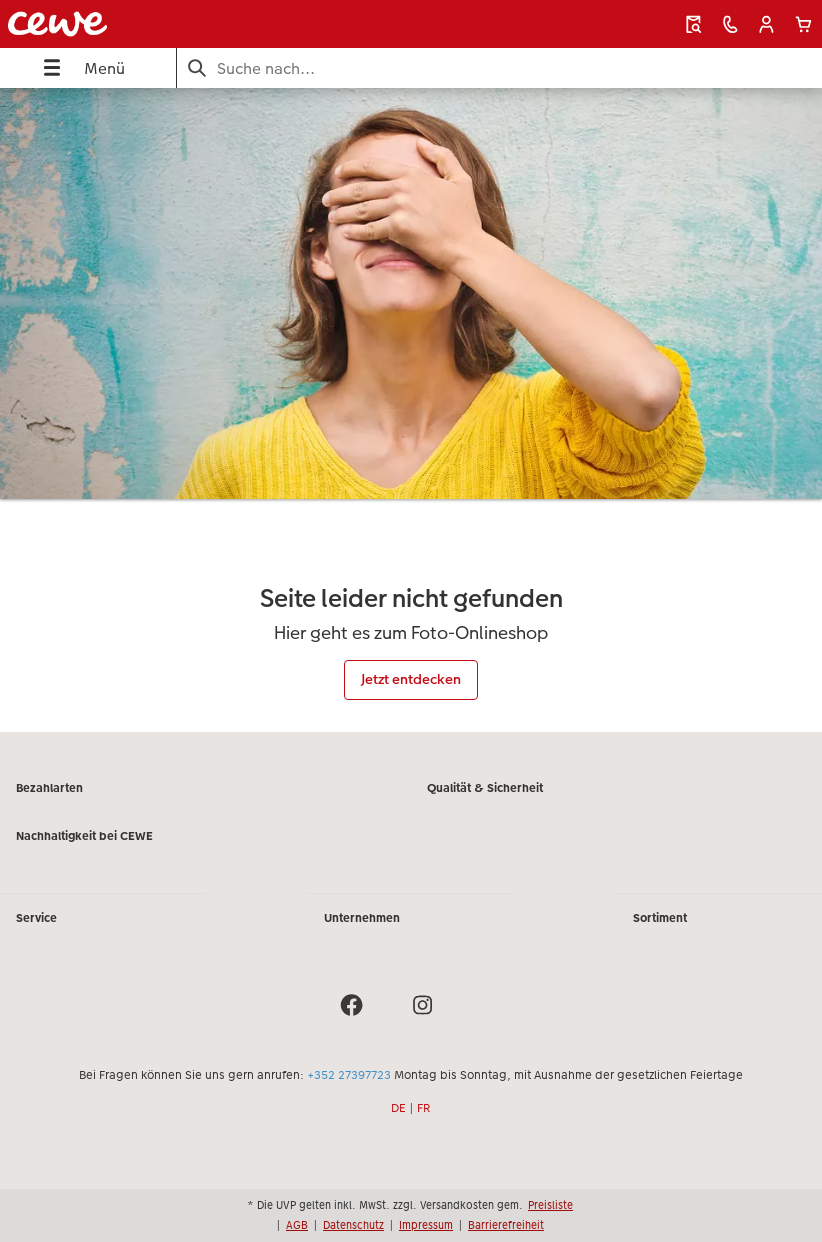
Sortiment (660, 918)
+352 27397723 (349, 1075)
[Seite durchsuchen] (499, 68)
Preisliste (550, 1205)
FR (424, 1108)
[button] (766, 24)
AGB (297, 1225)
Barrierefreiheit (506, 1225)
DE (398, 1108)
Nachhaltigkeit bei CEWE (84, 836)
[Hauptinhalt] (411, 409)
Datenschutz (353, 1225)
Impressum (426, 1225)
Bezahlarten (49, 788)
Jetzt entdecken (411, 679)
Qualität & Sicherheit (485, 788)
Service (36, 918)
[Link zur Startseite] (163, 24)
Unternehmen (362, 918)
